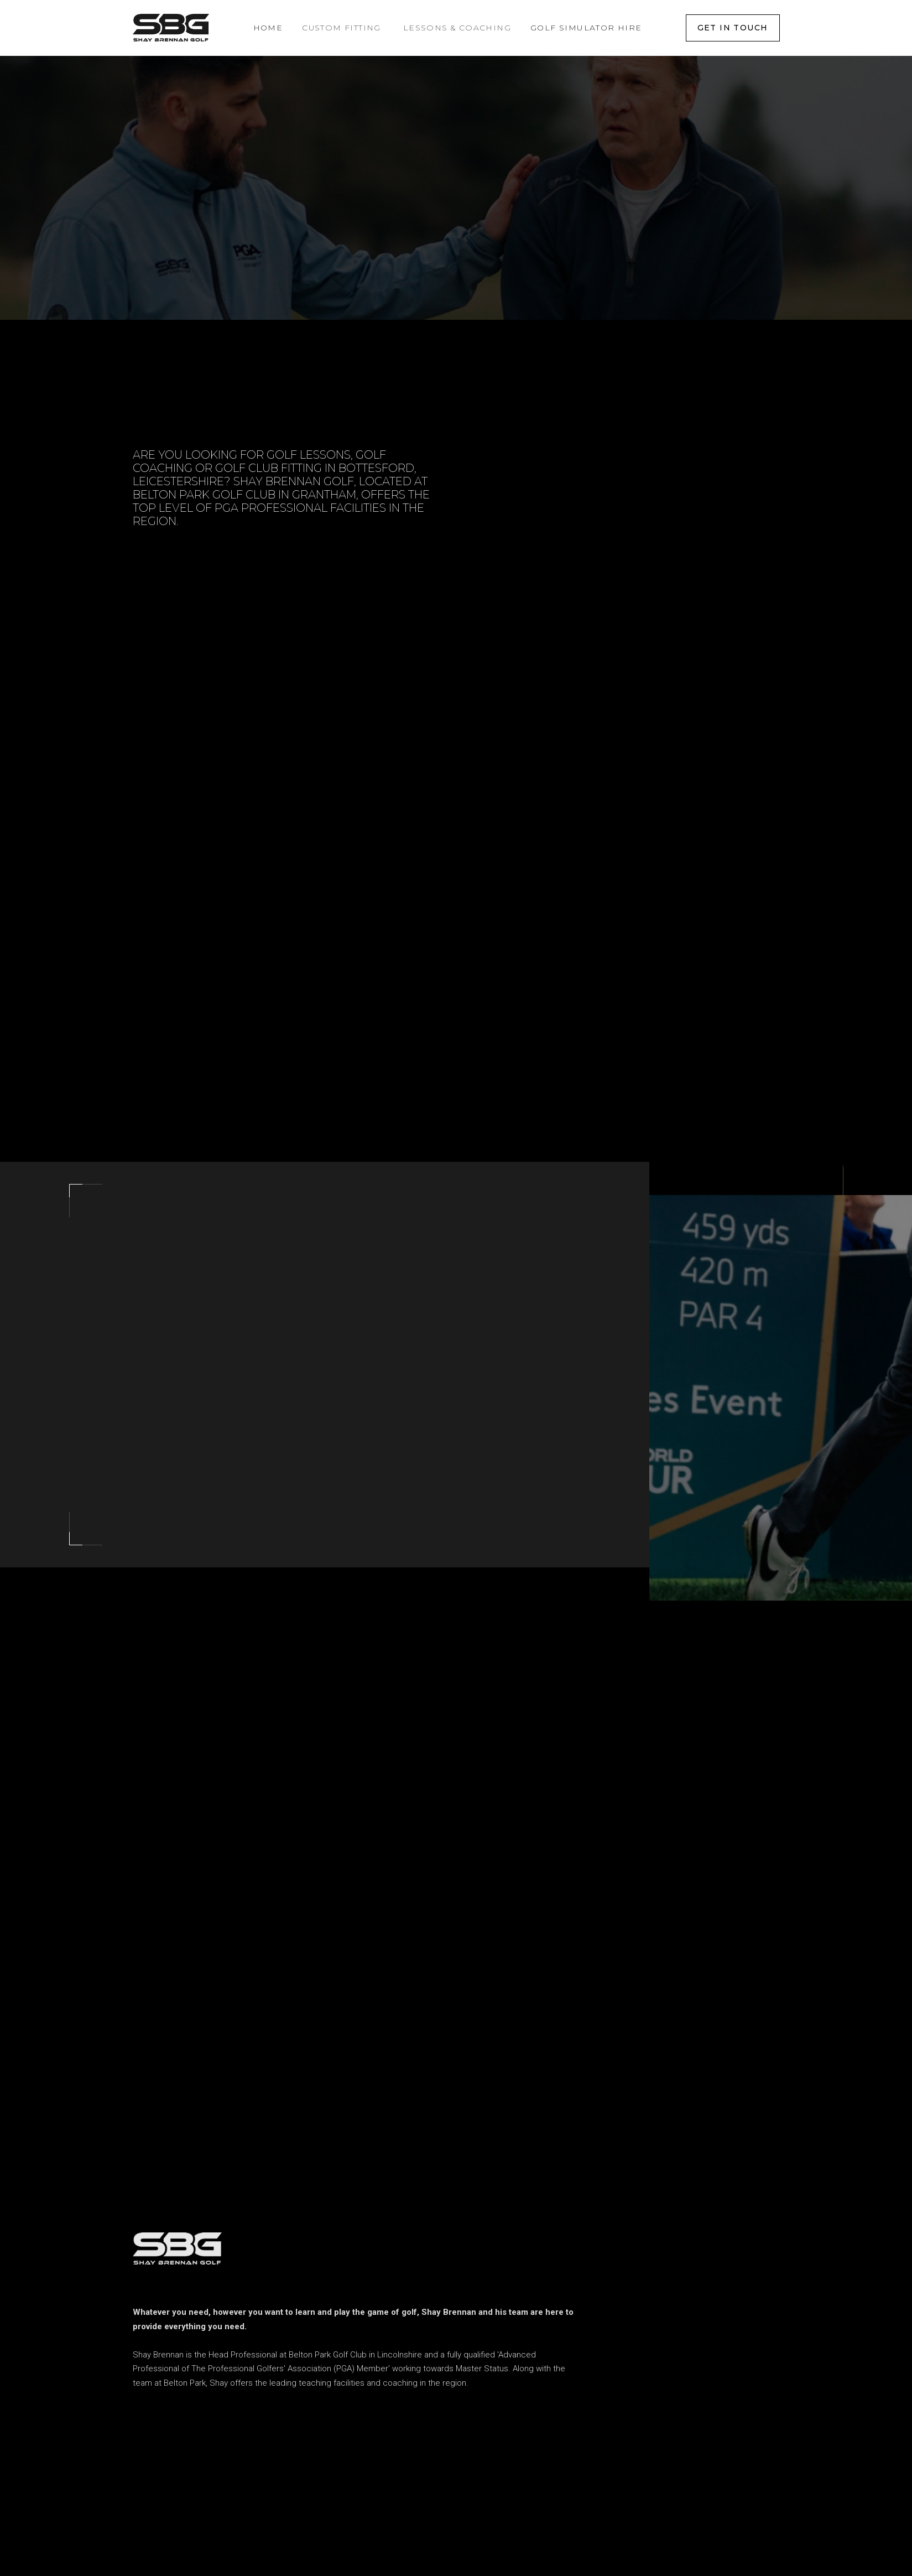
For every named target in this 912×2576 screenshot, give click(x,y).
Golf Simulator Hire (586, 28)
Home (268, 28)
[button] (341, 28)
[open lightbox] (760, 1395)
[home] (171, 27)
